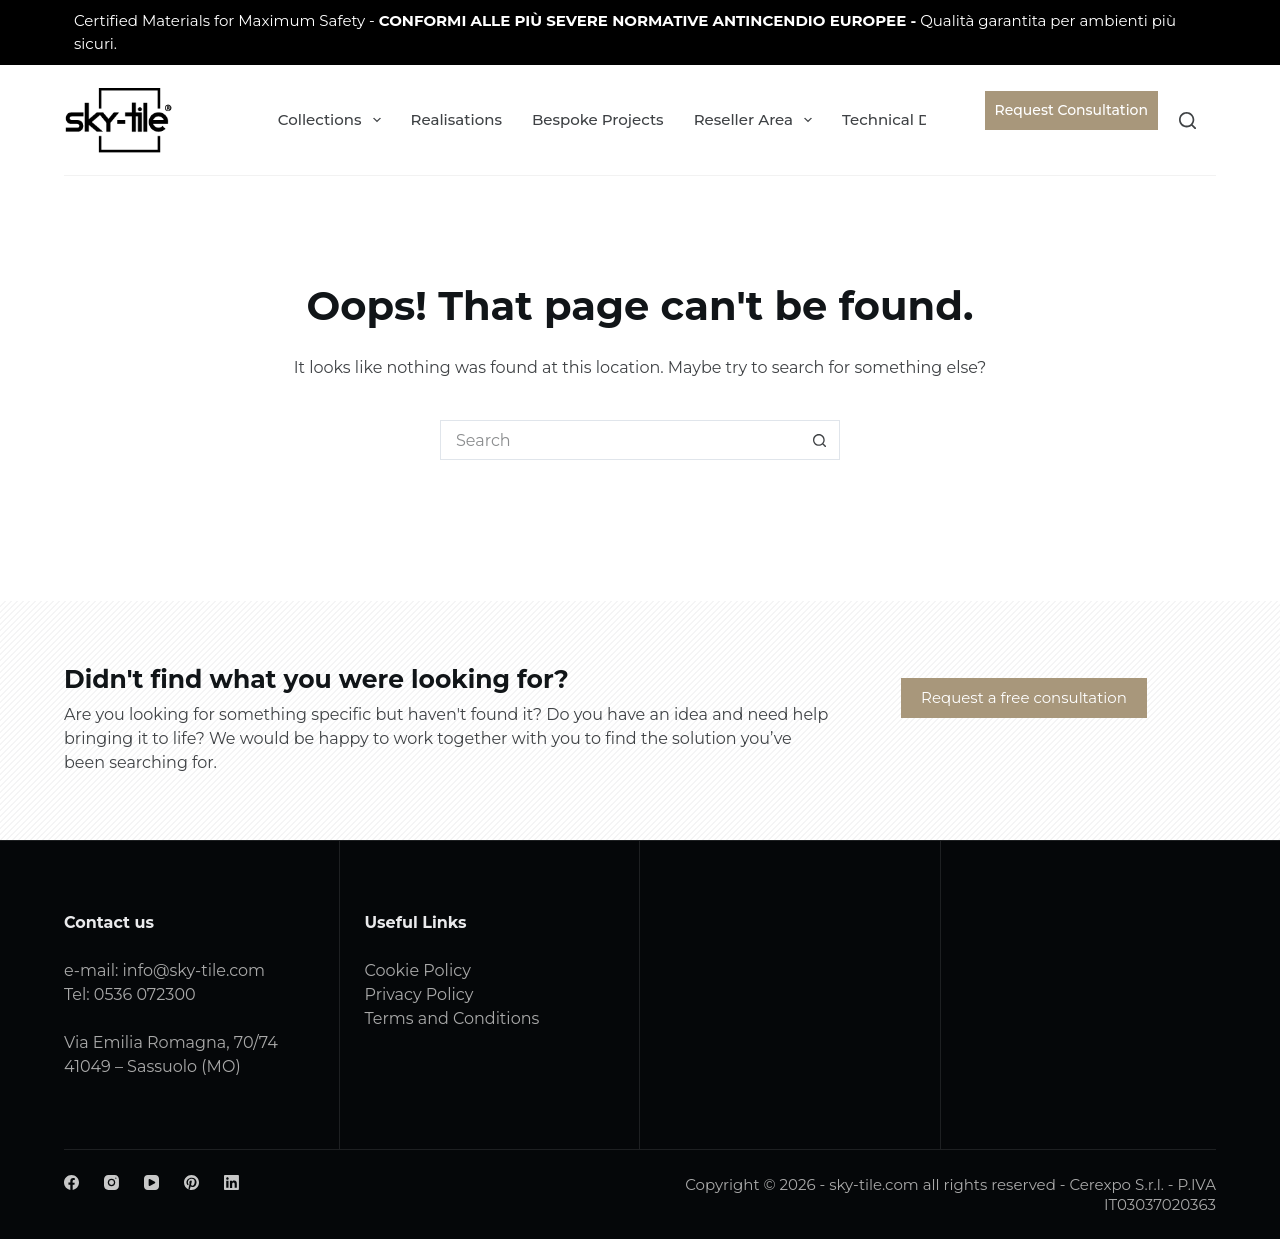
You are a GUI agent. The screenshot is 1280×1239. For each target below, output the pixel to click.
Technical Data (911, 120)
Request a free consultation (1024, 697)
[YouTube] (151, 1182)
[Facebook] (71, 1182)
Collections (333, 120)
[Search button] (820, 440)
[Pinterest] (191, 1182)
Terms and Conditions (452, 1018)
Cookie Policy (418, 970)
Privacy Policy (419, 994)
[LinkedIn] (231, 1182)
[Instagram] (111, 1182)
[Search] (1187, 120)
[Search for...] (620, 440)
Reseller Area (757, 120)
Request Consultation (1071, 110)
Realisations (456, 119)
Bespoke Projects (598, 119)
